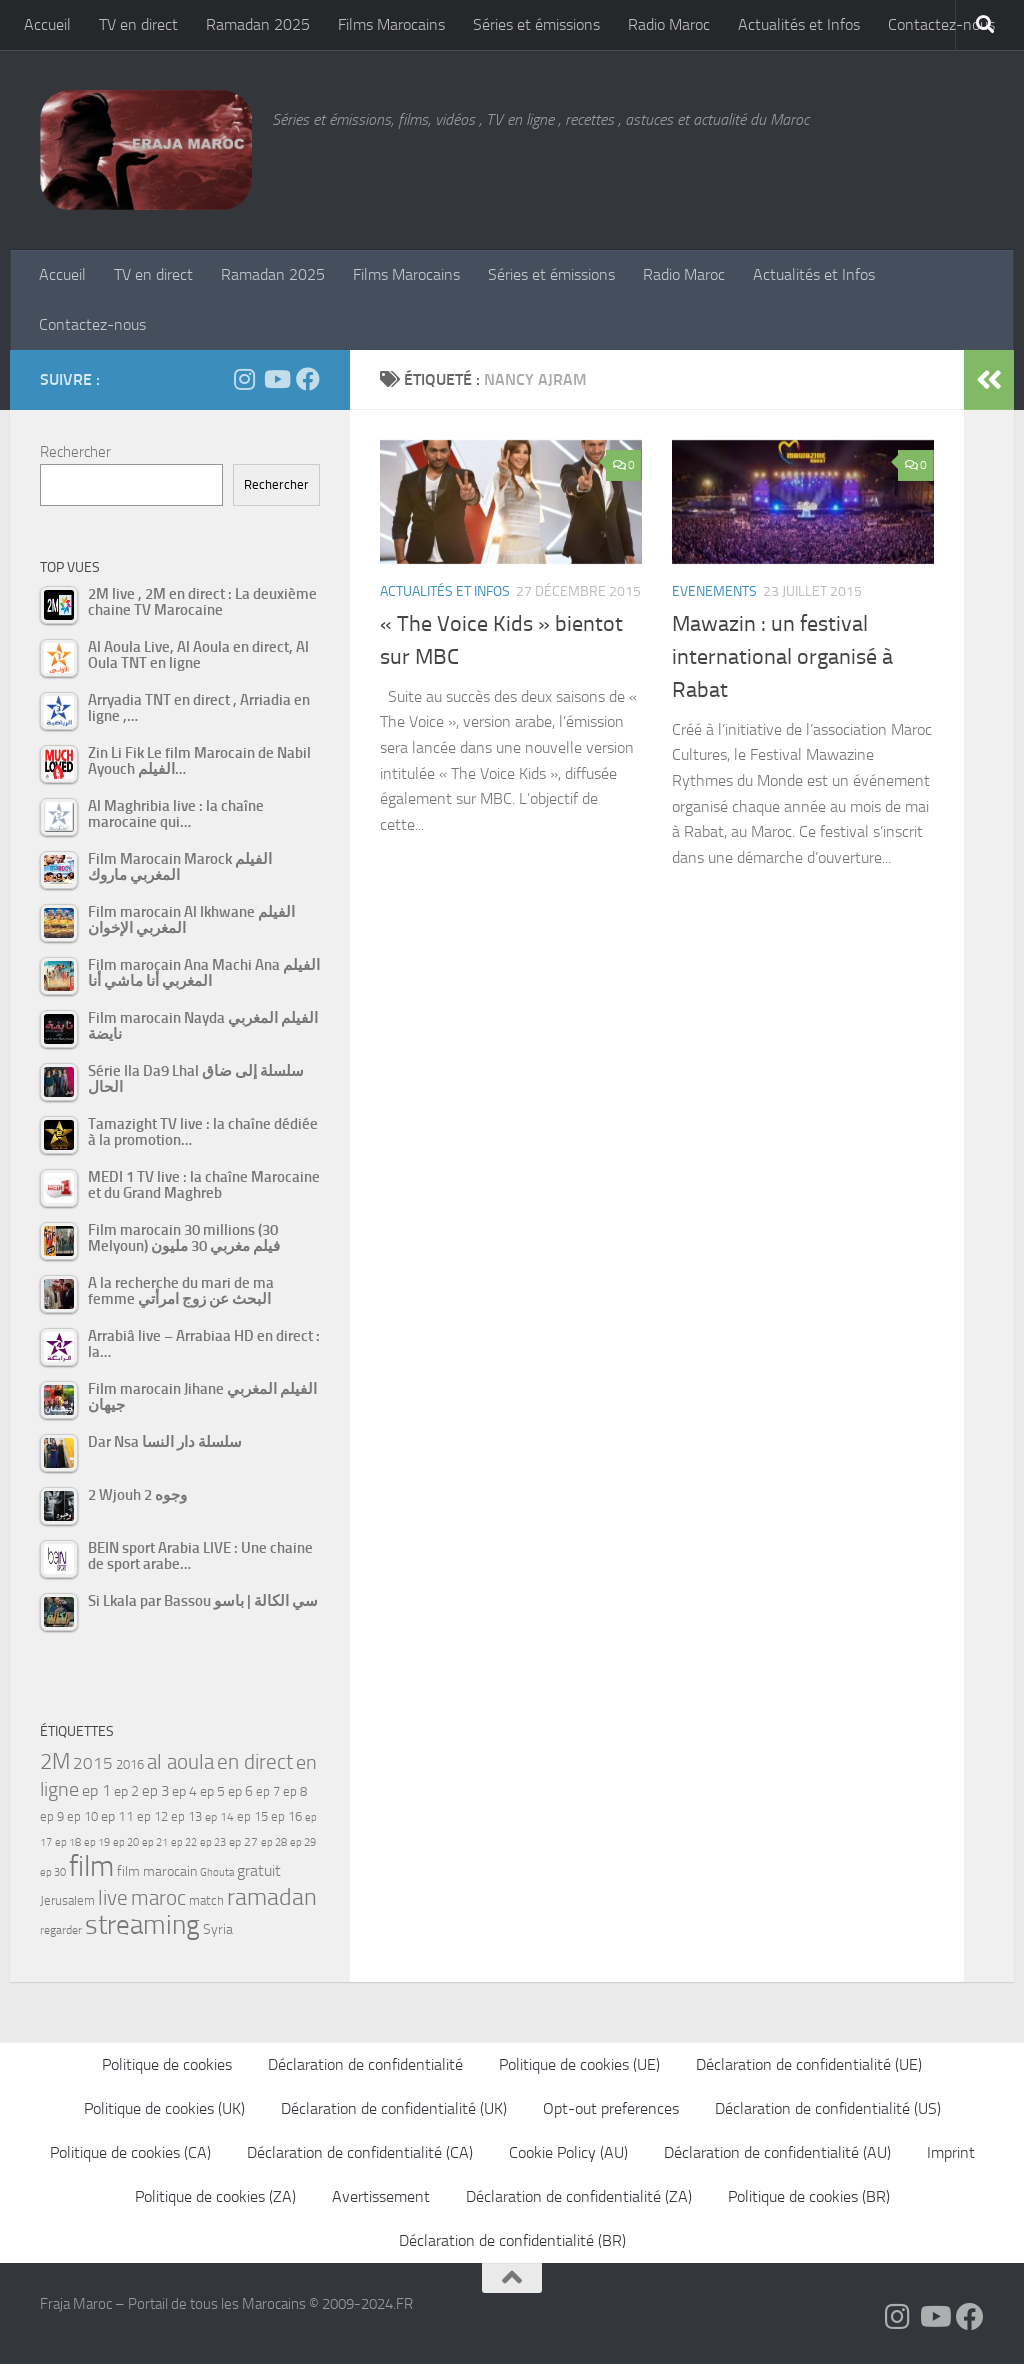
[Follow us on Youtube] (276, 379)
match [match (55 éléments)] (206, 1900)
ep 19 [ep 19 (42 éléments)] (97, 1842)
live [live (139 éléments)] (113, 1898)
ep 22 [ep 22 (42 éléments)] (184, 1842)
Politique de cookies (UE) (579, 2064)
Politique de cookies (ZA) (215, 2196)
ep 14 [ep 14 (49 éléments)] (219, 1817)
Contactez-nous (941, 24)
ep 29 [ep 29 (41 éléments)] (303, 1842)
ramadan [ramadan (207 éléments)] (272, 1897)
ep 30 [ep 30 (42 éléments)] (53, 1872)
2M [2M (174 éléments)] (55, 1761)
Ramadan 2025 (258, 24)
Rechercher (75, 452)
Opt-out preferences (611, 2108)
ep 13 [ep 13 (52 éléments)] (186, 1816)
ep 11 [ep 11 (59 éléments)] (117, 1816)
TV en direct (138, 24)
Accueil (47, 24)
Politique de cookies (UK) (164, 2108)
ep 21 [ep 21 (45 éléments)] (155, 1842)
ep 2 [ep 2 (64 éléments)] (126, 1791)
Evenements (714, 591)
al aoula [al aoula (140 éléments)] (180, 1762)
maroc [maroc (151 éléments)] (158, 1897)
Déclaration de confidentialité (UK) (394, 2108)
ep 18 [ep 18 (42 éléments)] (68, 1842)
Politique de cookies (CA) (130, 2152)
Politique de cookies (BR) (809, 2196)
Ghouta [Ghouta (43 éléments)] (217, 1872)
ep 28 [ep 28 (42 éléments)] (274, 1842)
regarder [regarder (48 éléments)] (61, 1930)
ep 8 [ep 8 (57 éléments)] (295, 1791)
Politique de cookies (167, 2064)
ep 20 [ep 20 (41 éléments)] (126, 1842)
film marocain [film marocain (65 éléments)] (157, 1871)
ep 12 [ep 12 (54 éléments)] (152, 1816)
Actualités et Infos (799, 24)
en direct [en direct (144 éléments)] (255, 1762)
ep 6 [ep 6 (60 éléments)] (240, 1791)
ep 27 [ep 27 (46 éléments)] (243, 1842)
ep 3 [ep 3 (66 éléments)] (155, 1791)
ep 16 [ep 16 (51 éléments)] (286, 1816)
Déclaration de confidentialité (365, 2064)
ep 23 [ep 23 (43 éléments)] (213, 1842)
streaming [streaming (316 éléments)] (142, 1925)
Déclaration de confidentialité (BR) (512, 2240)
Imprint (951, 2152)
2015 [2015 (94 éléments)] (93, 1763)
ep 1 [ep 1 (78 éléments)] (96, 1790)
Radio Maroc (669, 24)
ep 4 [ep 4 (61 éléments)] (184, 1791)
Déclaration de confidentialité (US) (828, 2108)
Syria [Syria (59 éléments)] (218, 1929)
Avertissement (381, 2196)
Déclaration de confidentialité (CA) (360, 2152)
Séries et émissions (536, 24)
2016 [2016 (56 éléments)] (130, 1764)
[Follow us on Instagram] (244, 379)
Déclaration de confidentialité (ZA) (579, 2196)
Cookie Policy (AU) (568, 2152)
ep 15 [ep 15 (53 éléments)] (252, 1816)
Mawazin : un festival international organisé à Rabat (782, 657)
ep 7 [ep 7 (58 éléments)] (268, 1791)
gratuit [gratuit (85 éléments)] (259, 1870)
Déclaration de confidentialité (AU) (777, 2152)
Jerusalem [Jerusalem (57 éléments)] (67, 1900)
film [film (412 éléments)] (91, 1866)
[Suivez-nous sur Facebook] (308, 379)
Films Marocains (391, 24)
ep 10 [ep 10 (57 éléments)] (82, 1816)
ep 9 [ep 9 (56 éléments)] (52, 1816)
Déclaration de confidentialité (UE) (809, 2064)
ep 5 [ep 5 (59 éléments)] (212, 1791)
